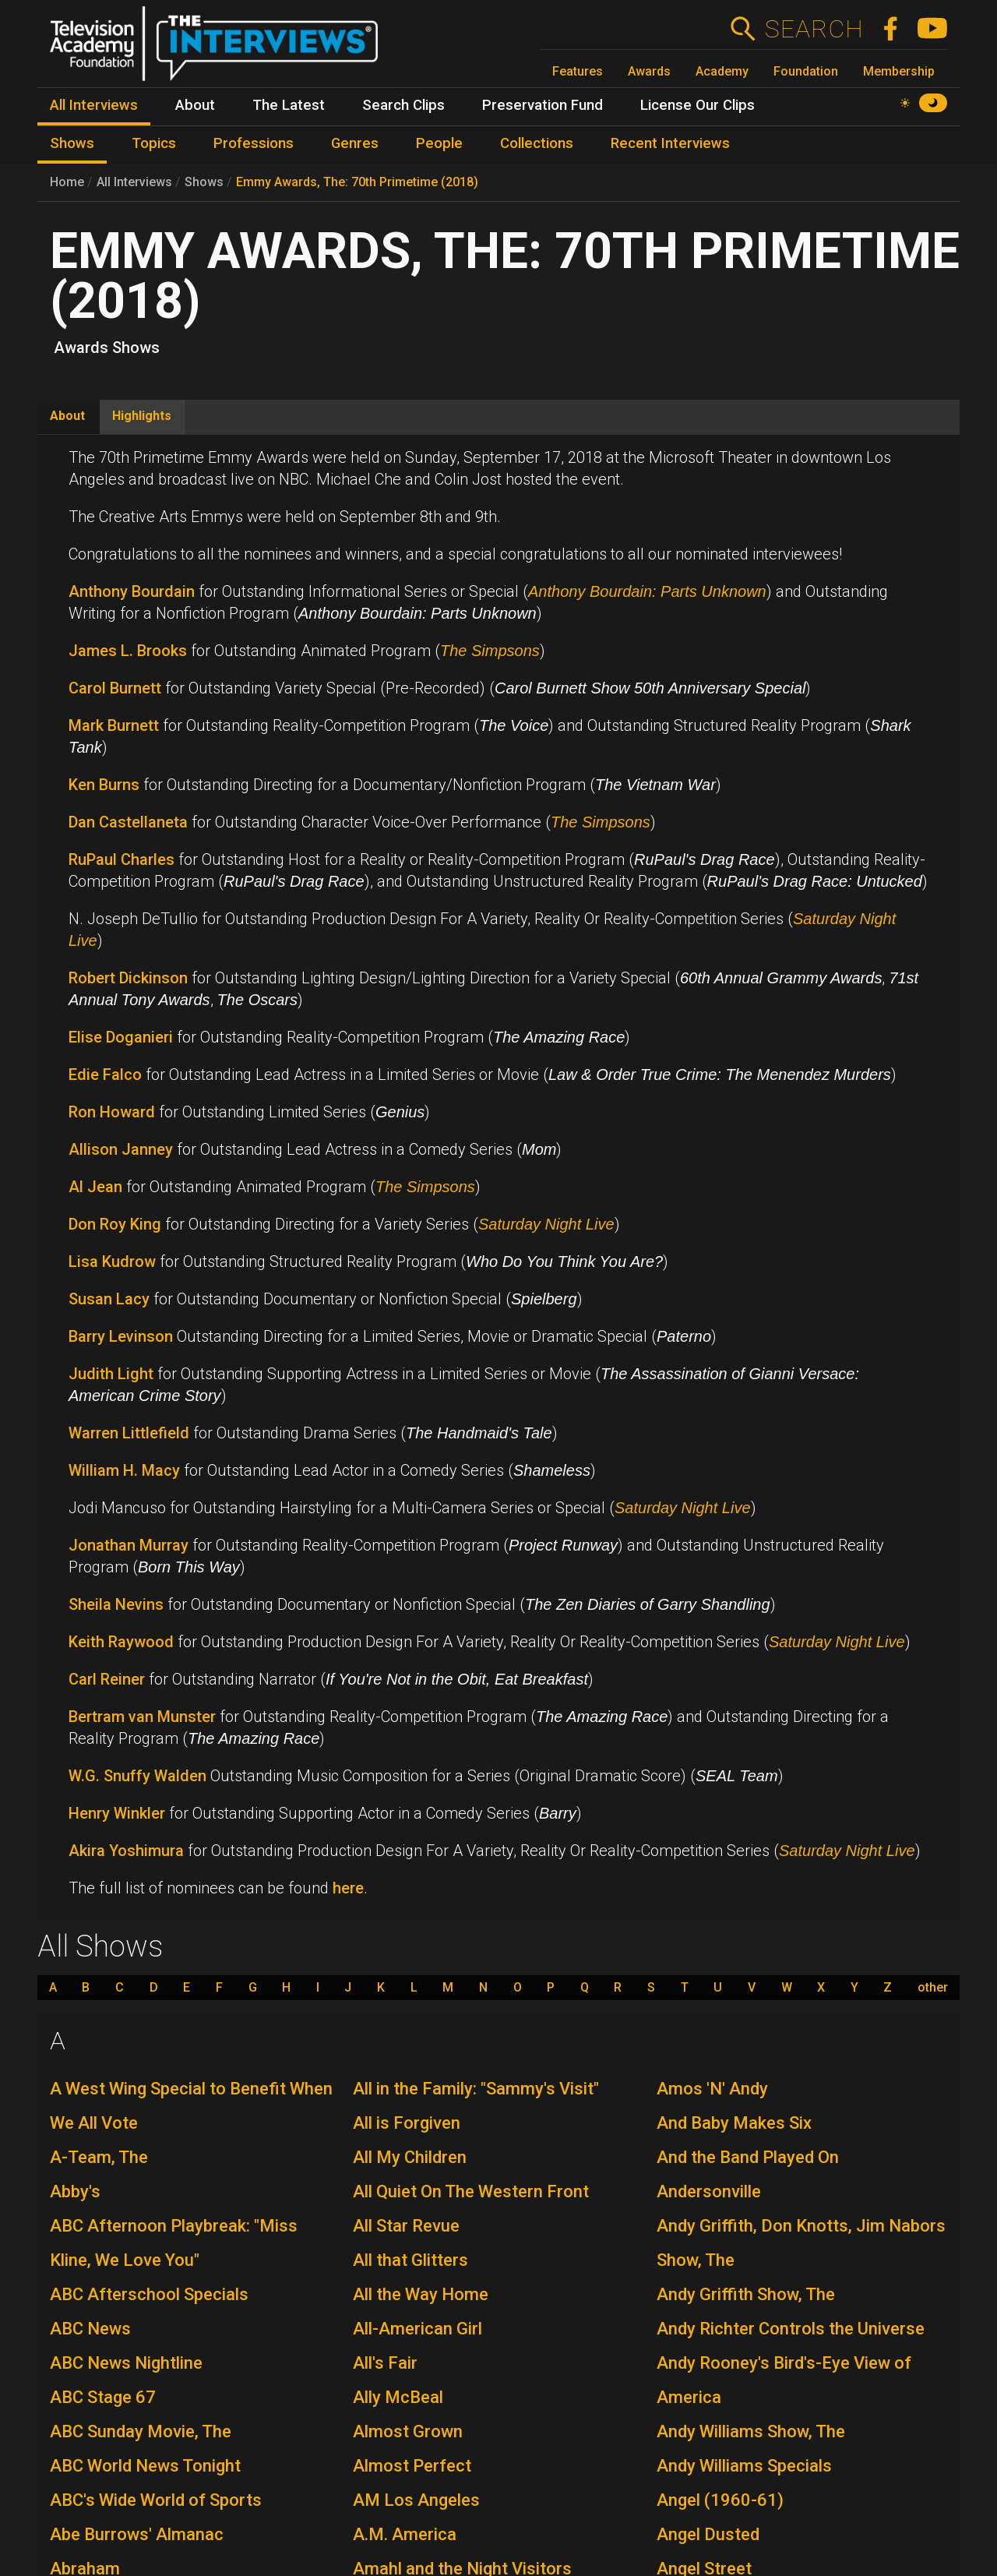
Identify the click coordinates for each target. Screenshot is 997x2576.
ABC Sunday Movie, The (140, 2431)
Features (577, 71)
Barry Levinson (121, 1336)
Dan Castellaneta (128, 822)
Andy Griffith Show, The (746, 2294)
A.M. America (404, 2534)
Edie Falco (105, 1074)
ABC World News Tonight (145, 2465)
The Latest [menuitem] (288, 105)
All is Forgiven (406, 2123)
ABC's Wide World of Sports (156, 2500)
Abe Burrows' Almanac (137, 2534)
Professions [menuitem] (253, 143)
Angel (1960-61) (720, 2500)
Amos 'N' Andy (712, 2088)
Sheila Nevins (116, 1604)
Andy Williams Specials (744, 2465)
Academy (722, 71)
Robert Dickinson (128, 978)
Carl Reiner (107, 1679)
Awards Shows (107, 347)
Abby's (75, 2191)
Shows (204, 182)
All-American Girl (417, 2328)
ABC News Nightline (126, 2363)
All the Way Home (420, 2294)
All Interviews (134, 182)
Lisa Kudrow (112, 1261)
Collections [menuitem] (536, 143)
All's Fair (385, 2363)
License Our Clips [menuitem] (697, 105)
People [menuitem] (439, 143)
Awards (649, 71)
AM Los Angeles (416, 2500)
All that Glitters (410, 2260)
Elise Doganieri (121, 1037)
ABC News (90, 2328)
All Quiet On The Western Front (471, 2191)
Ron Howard (112, 1112)
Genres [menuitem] (355, 143)
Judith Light (111, 1373)
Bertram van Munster (142, 1716)
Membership (899, 71)
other (933, 1987)
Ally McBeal (398, 2397)
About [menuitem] (195, 105)
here (348, 1888)
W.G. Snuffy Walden (137, 1775)
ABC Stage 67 (103, 2397)
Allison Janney (121, 1149)
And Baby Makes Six (734, 2123)
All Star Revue (406, 2225)
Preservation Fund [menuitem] (542, 105)
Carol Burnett (115, 688)
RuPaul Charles (121, 859)
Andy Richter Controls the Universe (791, 2328)
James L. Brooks (128, 650)
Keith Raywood (121, 1641)
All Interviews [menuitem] (94, 105)
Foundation (805, 71)
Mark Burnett (114, 725)
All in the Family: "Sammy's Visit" (476, 2088)
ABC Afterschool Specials (149, 2294)
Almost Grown (408, 2431)
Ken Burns (106, 784)
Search (813, 29)
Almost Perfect (412, 2465)
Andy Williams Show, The (751, 2431)
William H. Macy (124, 1470)
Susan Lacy (109, 1299)
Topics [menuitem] (154, 143)
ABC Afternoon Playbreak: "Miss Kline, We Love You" (174, 2243)
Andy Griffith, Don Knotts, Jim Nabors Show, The (801, 2243)
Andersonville (709, 2191)
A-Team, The (99, 2157)
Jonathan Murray (128, 1545)
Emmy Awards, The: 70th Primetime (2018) (357, 182)
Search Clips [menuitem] (403, 105)
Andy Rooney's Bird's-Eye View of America (784, 2380)
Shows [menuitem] (72, 143)
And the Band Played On (748, 2157)
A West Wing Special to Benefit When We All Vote (191, 2106)
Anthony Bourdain (132, 591)
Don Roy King (115, 1224)
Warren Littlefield (129, 1433)
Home (67, 182)
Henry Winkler (117, 1813)
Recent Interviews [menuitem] (670, 143)
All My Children (410, 2157)
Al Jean (95, 1186)
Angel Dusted (708, 2534)
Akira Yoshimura (126, 1850)
